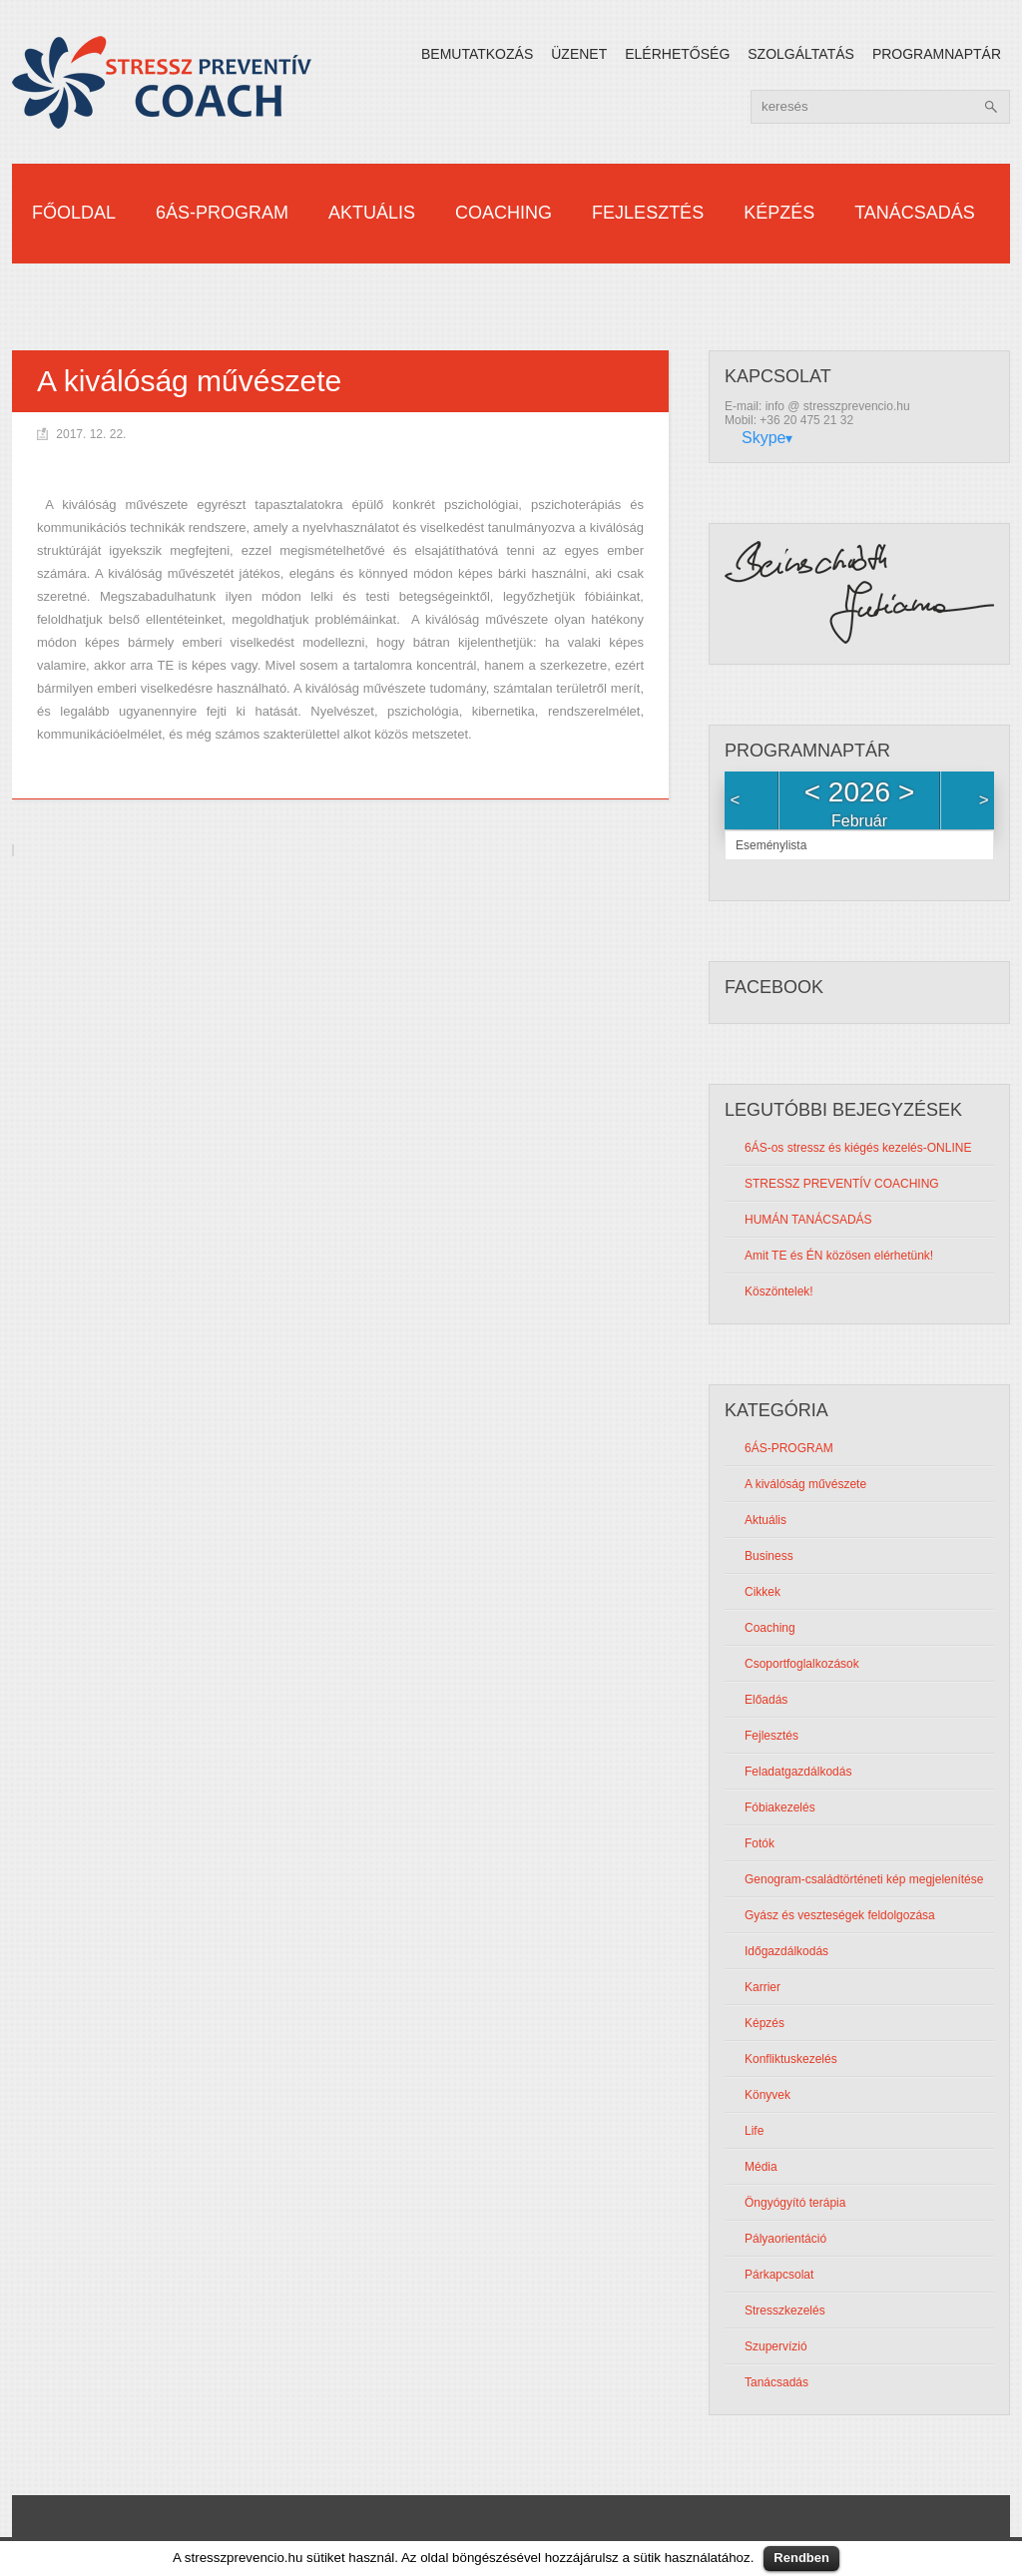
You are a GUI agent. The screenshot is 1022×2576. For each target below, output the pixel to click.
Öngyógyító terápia (795, 2204)
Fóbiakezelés (780, 1808)
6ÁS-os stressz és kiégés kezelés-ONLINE (858, 1149)
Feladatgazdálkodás (798, 1773)
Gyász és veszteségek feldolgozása (840, 1916)
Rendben (801, 2557)
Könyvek (767, 2096)
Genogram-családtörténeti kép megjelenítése (864, 1880)
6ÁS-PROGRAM (222, 213)
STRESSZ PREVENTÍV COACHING (842, 1185)
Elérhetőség (677, 54)
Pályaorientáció (785, 2240)
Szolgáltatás (801, 54)
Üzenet (579, 54)
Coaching (503, 213)
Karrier (762, 1988)
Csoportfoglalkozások (802, 1665)
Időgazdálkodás (786, 1952)
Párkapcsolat (779, 2276)
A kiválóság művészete (805, 1485)
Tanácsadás (914, 213)
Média (761, 2168)
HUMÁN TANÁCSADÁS (808, 1221)
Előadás (766, 1701)
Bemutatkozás (477, 54)
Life (754, 2132)
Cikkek (762, 1593)
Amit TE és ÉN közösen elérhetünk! (839, 1257)
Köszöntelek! (779, 1292)
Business (769, 1557)
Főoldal (74, 213)
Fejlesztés (648, 213)
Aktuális (371, 213)
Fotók (759, 1844)
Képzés (779, 213)
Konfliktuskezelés (791, 2060)
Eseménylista (771, 846)
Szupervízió (776, 2347)
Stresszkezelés (785, 2311)
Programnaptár (936, 54)
